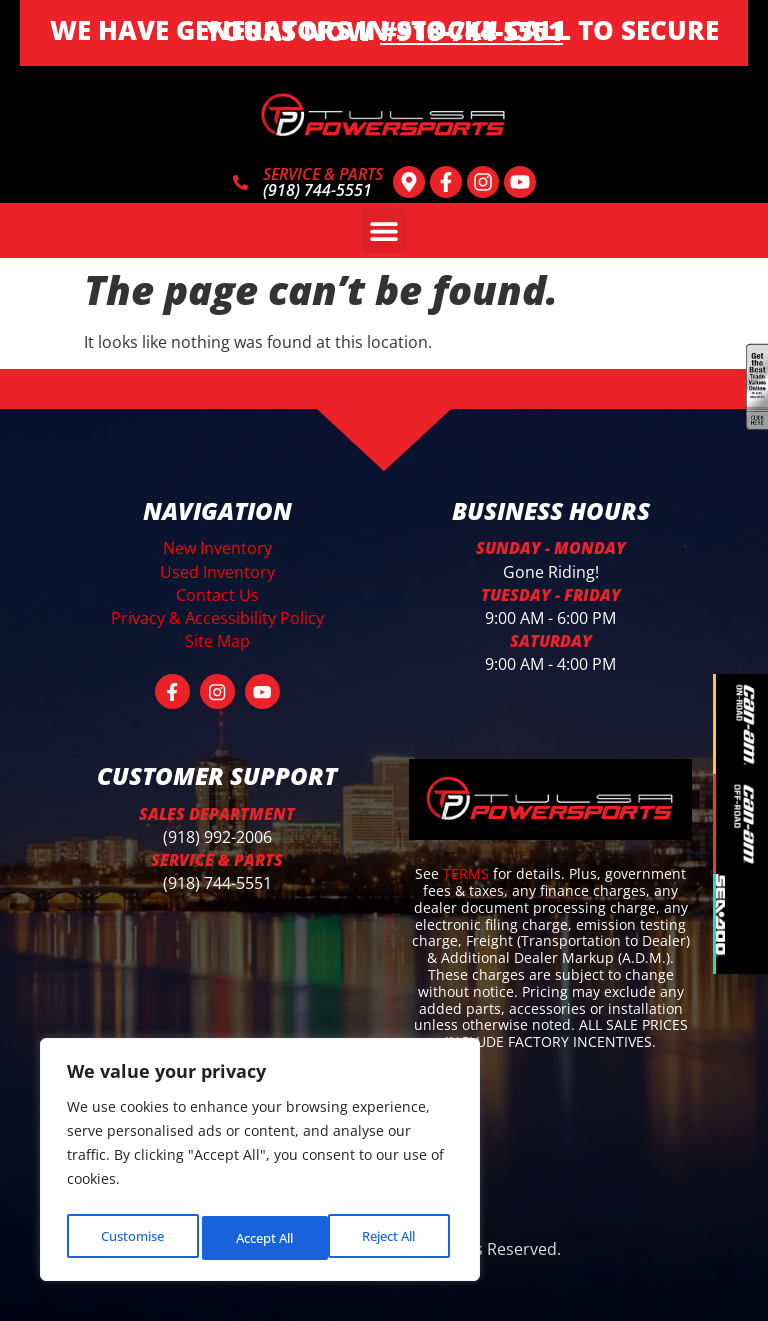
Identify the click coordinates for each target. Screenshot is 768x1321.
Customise (131, 1237)
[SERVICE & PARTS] (240, 182)
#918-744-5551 (471, 31)
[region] (260, 1164)
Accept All (391, 1237)
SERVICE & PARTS (323, 174)
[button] (384, 230)
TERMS (468, 869)
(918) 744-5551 (217, 879)
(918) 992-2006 (217, 833)
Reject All (262, 1237)
